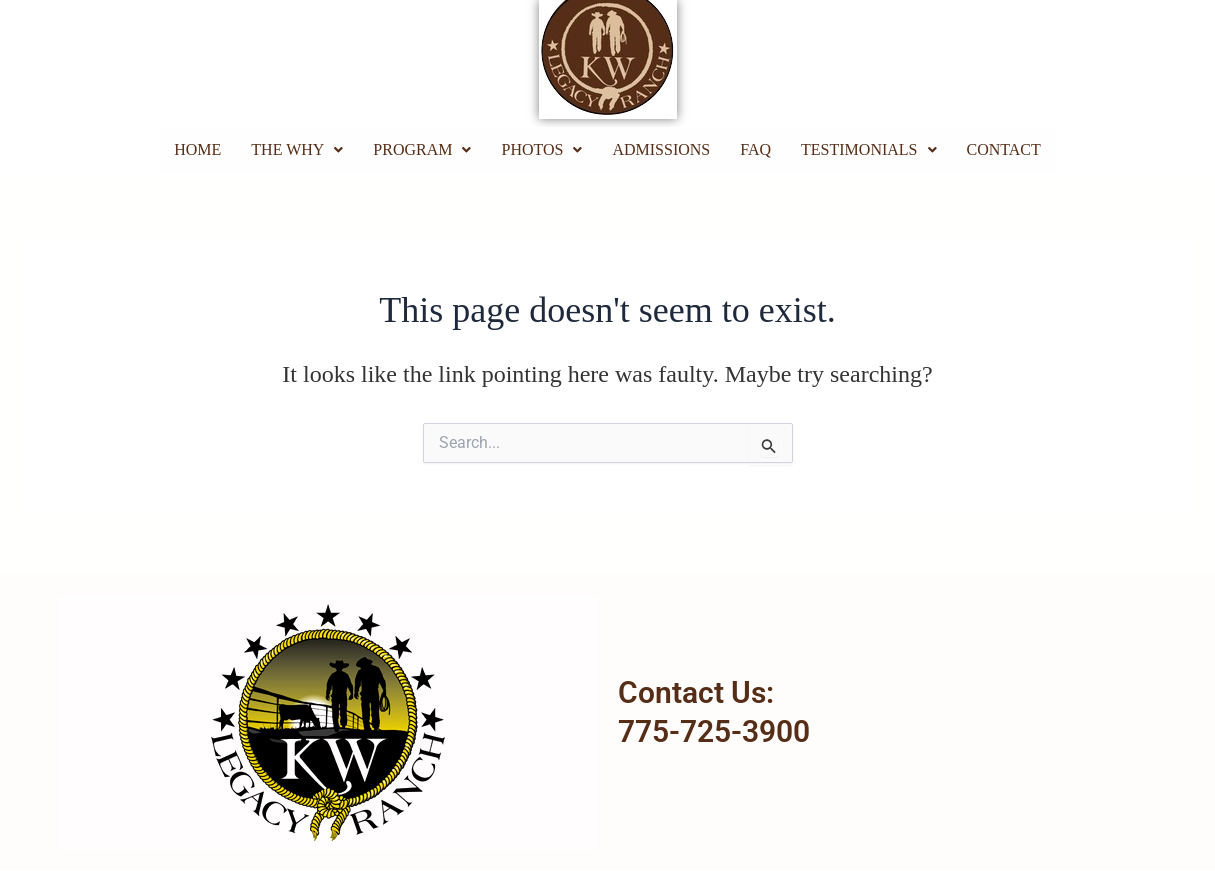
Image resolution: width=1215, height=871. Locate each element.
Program (422, 149)
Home (197, 149)
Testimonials (868, 149)
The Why (297, 149)
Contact (1004, 149)
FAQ (755, 149)
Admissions (661, 149)
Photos (541, 149)
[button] (297, 150)
